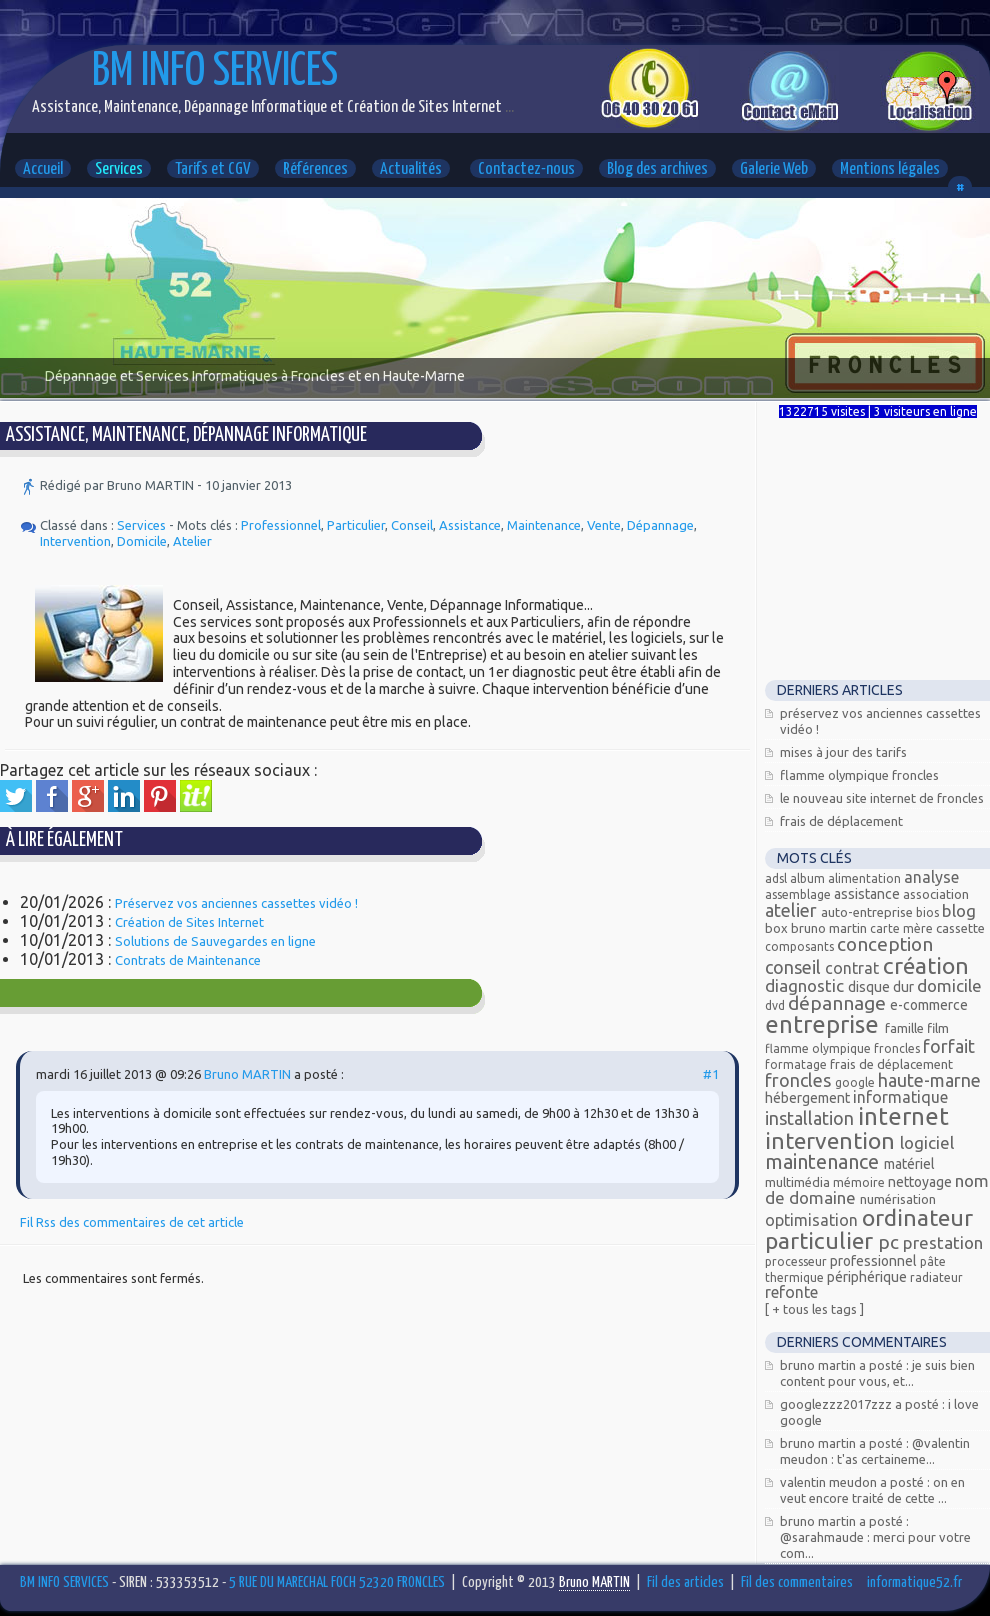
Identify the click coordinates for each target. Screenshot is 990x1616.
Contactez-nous (526, 169)
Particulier (356, 525)
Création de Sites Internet (189, 922)
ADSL (777, 878)
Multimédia (799, 1182)
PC (890, 1242)
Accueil (43, 169)
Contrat (854, 968)
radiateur (936, 1277)
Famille (906, 1028)
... (508, 107)
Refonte (791, 1292)
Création (926, 965)
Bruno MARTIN (247, 1074)
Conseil (412, 525)
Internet (903, 1116)
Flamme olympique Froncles (844, 1048)
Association (936, 894)
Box (778, 928)
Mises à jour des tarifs (843, 752)
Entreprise (825, 1024)
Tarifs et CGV (213, 169)
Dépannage (660, 525)
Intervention (75, 541)
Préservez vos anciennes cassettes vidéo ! (236, 903)
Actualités (411, 169)
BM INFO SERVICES (215, 72)
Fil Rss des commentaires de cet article (132, 1222)
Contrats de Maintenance (188, 960)
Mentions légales (890, 169)
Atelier (192, 541)
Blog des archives (657, 169)
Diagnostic (806, 985)
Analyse (931, 877)
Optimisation (813, 1220)
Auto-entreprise (868, 912)
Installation (811, 1118)
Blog (959, 910)
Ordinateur (917, 1217)
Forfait (949, 1046)
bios (929, 912)
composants (801, 946)
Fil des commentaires (797, 1582)
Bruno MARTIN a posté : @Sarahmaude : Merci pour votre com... (875, 1537)
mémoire (860, 1182)
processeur (797, 1261)
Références (315, 169)
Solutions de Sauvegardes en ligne (215, 941)
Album (809, 878)
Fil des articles (685, 1582)
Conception (885, 944)
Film (938, 1028)
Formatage (797, 1064)
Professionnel (281, 525)
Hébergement (809, 1098)
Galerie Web (774, 169)
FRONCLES (800, 1080)
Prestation (943, 1242)
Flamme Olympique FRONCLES (859, 775)
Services (119, 169)
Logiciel (927, 1142)
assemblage (799, 894)
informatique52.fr (914, 1582)
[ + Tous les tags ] (814, 1309)
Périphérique (868, 1277)
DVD (776, 1005)
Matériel (909, 1164)
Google (856, 1082)
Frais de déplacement (841, 821)
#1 (711, 1074)
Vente (604, 525)
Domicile (142, 541)
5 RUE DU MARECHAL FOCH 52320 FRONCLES (337, 1582)
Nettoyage (921, 1182)
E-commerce (929, 1005)
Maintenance (544, 525)
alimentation (866, 878)
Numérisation (898, 1199)
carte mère (903, 928)
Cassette (960, 928)
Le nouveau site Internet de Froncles (882, 798)
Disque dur (882, 987)
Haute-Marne (929, 1080)
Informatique (900, 1097)
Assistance (470, 525)
